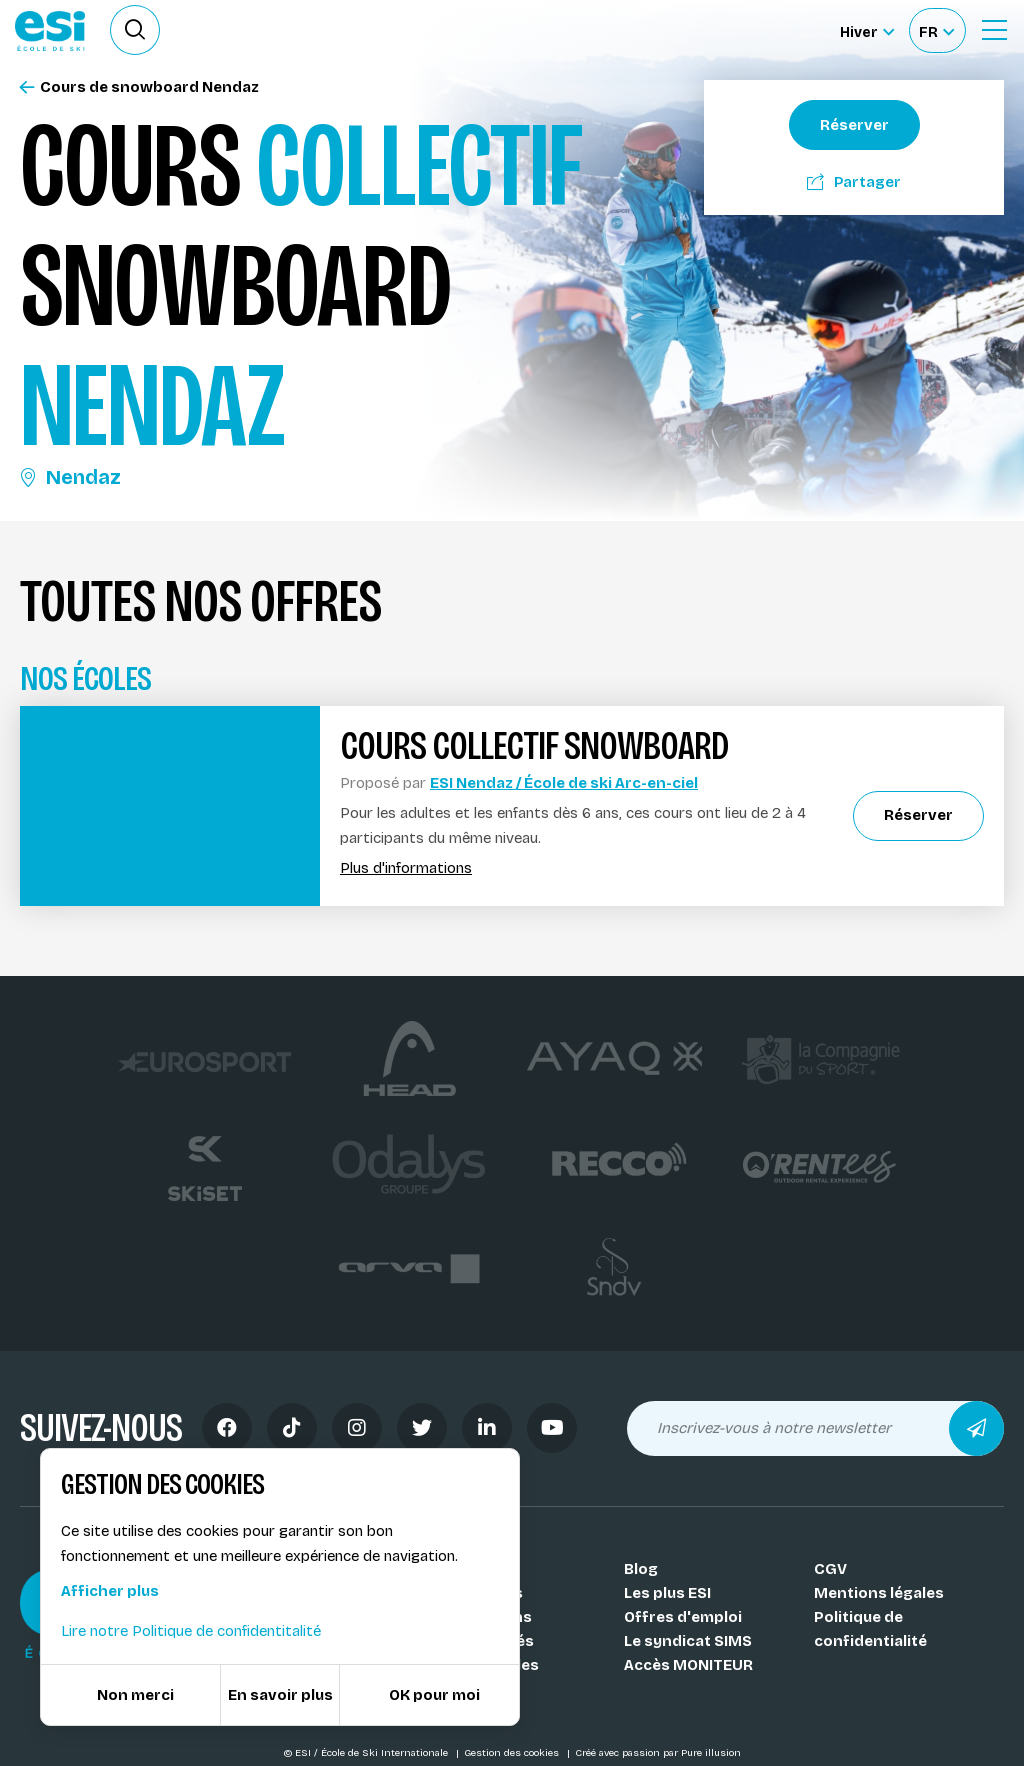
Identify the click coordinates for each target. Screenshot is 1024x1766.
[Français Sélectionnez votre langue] (936, 30)
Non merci (135, 1695)
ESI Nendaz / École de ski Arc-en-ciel (564, 783)
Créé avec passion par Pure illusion (658, 1753)
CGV (830, 1569)
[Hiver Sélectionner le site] (867, 30)
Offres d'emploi (683, 1617)
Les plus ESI (667, 1593)
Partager (854, 182)
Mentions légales (879, 1593)
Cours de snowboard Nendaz (139, 87)
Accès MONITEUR (688, 1665)
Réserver (854, 125)
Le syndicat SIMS (688, 1641)
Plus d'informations (406, 868)
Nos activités (484, 1641)
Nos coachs (478, 1593)
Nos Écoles (475, 1569)
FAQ (448, 1689)
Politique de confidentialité (870, 1629)
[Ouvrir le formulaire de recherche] (135, 30)
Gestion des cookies (513, 1753)
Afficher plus (110, 1591)
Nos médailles (486, 1665)
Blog (641, 1569)
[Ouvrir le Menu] (994, 30)
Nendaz (70, 477)
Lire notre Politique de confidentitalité (191, 1631)
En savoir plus (280, 1695)
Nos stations (483, 1617)
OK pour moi (434, 1695)
